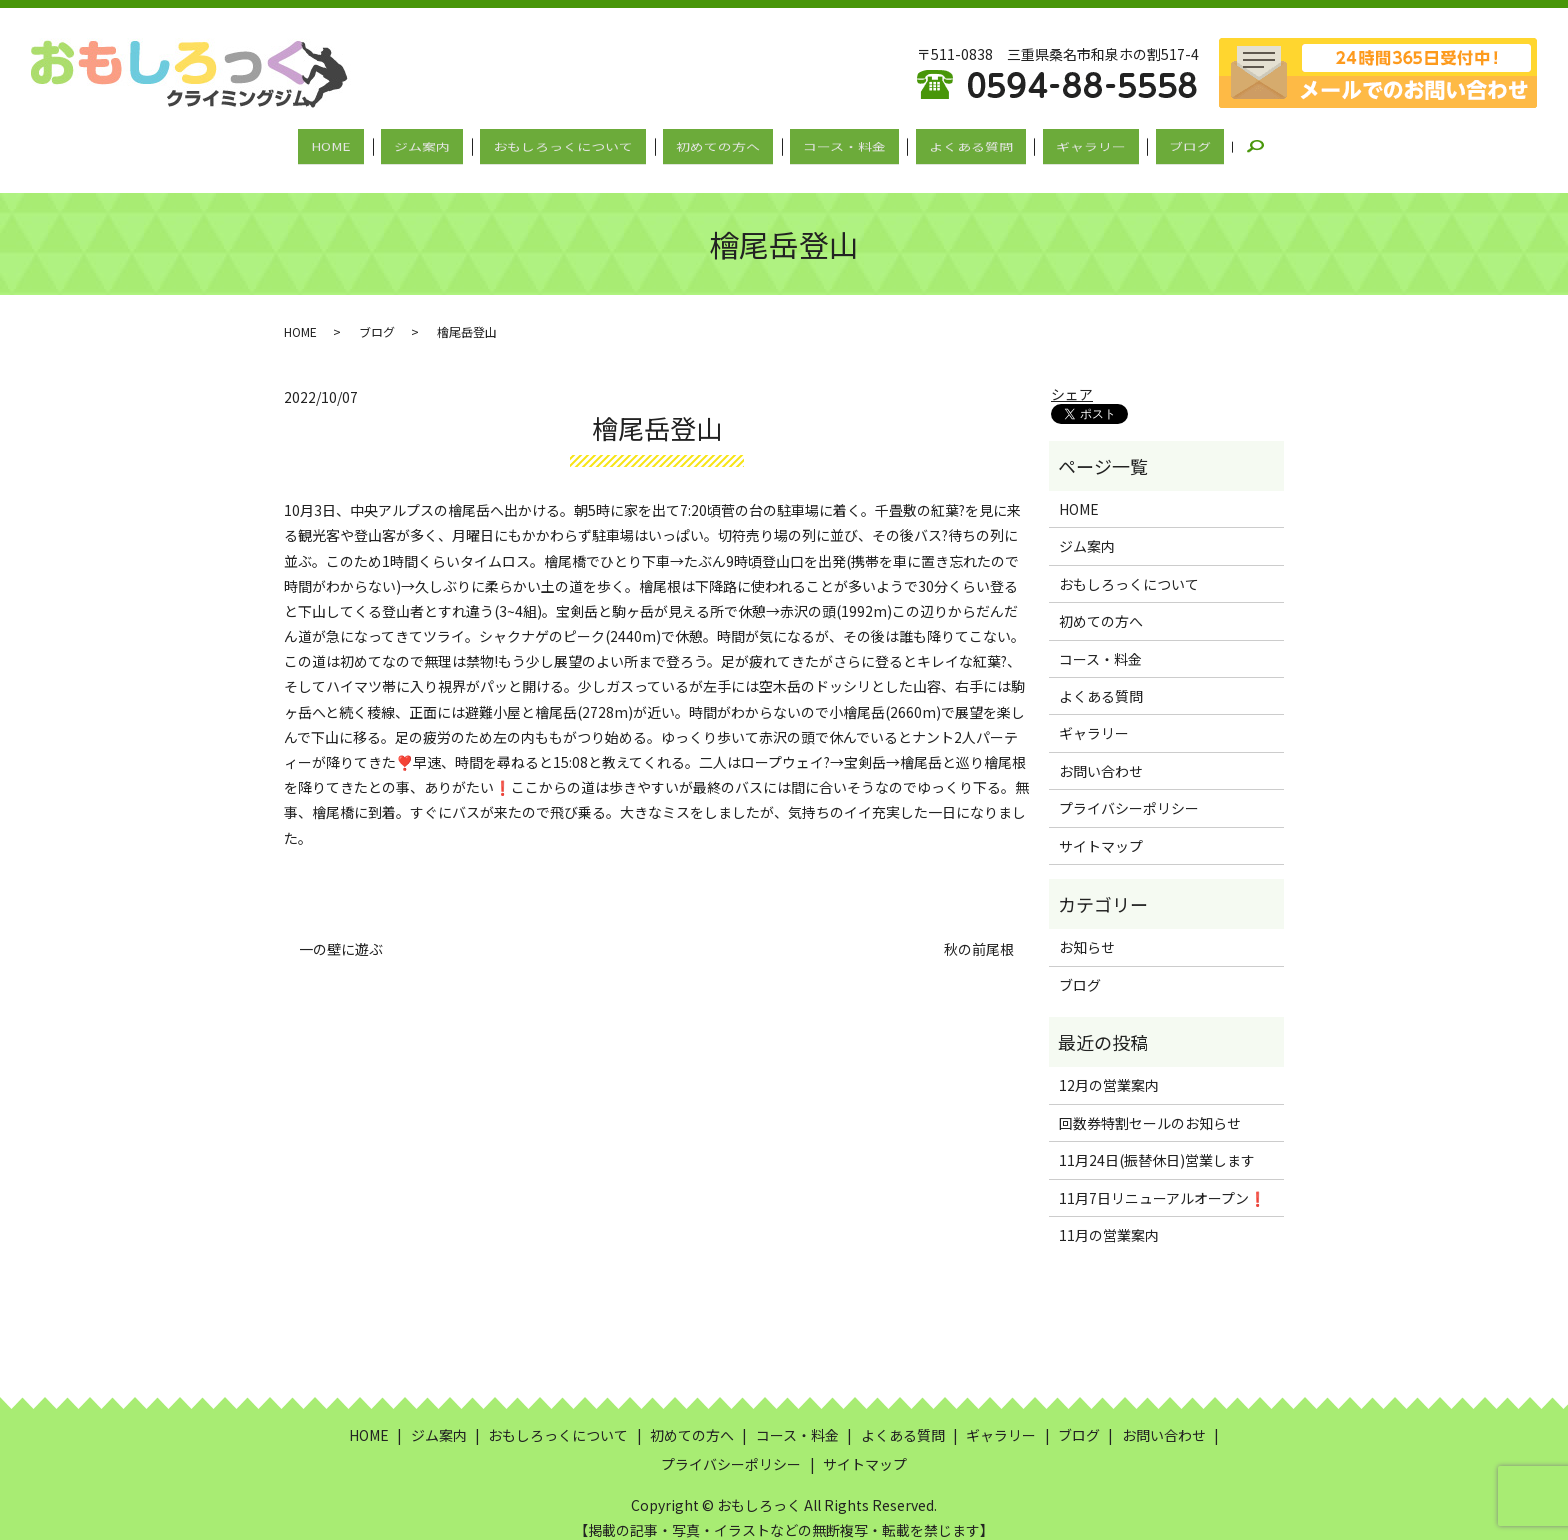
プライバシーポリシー (1129, 790)
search (1208, 144)
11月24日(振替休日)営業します (1157, 1143)
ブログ (1137, 143)
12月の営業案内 (1109, 1068)
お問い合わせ (1101, 753)
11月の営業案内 (1109, 1217)
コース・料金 (836, 143)
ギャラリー (1053, 143)
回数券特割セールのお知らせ (1150, 1105)
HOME (383, 143)
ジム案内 (459, 143)
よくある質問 (948, 143)
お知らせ (1087, 930)
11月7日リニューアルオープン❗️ (1162, 1180)
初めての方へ (725, 143)
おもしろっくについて (585, 143)
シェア (1072, 376)
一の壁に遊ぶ (341, 931)
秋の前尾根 (979, 931)
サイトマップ (1101, 828)
